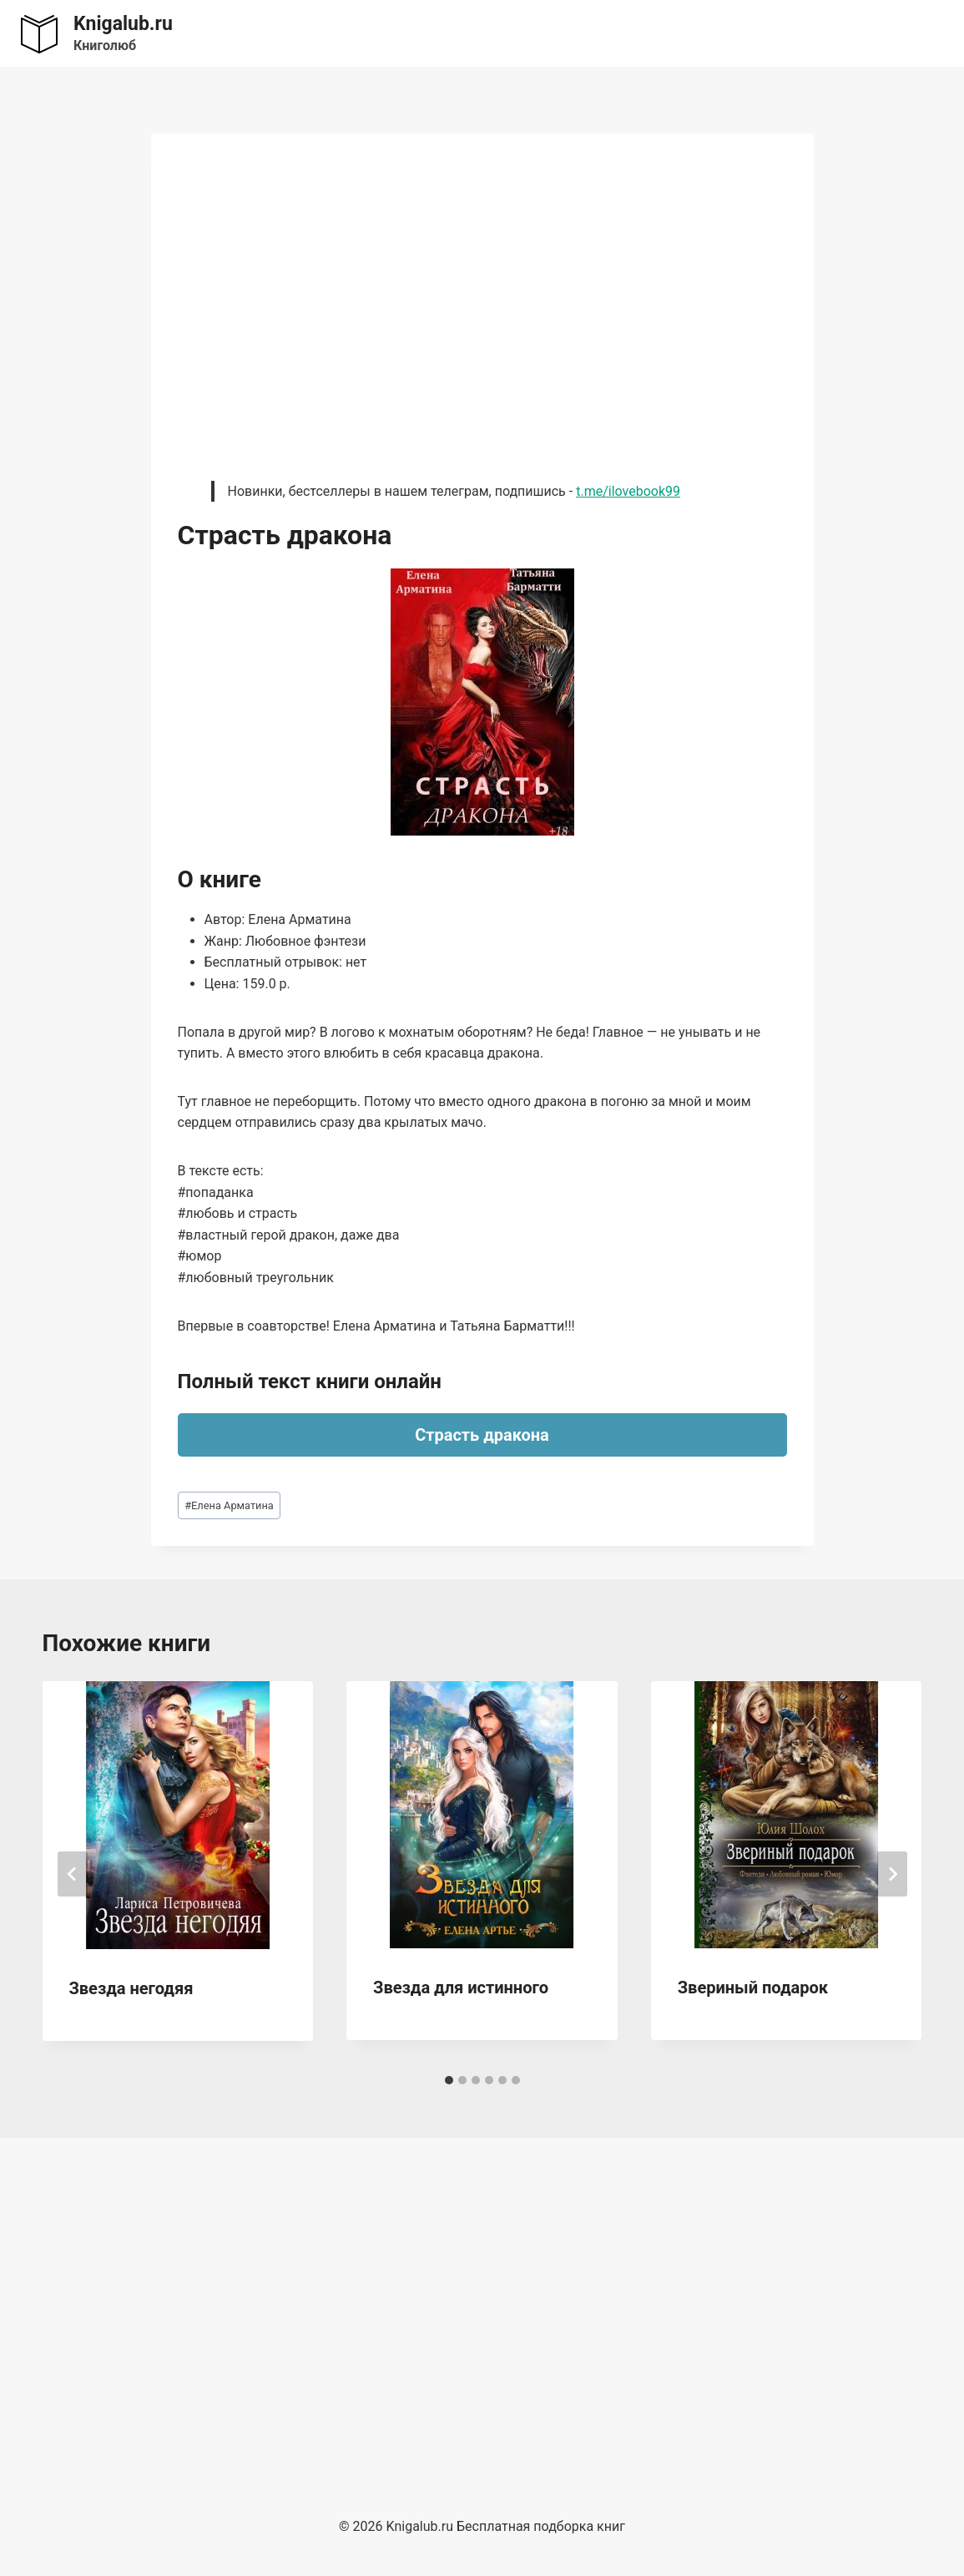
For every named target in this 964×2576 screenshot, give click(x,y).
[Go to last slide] (73, 1874)
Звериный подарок (753, 1987)
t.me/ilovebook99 (628, 491)
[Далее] (892, 1874)
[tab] (449, 2080)
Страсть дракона (482, 1435)
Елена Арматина (229, 1505)
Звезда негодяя (131, 1988)
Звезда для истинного (460, 1987)
